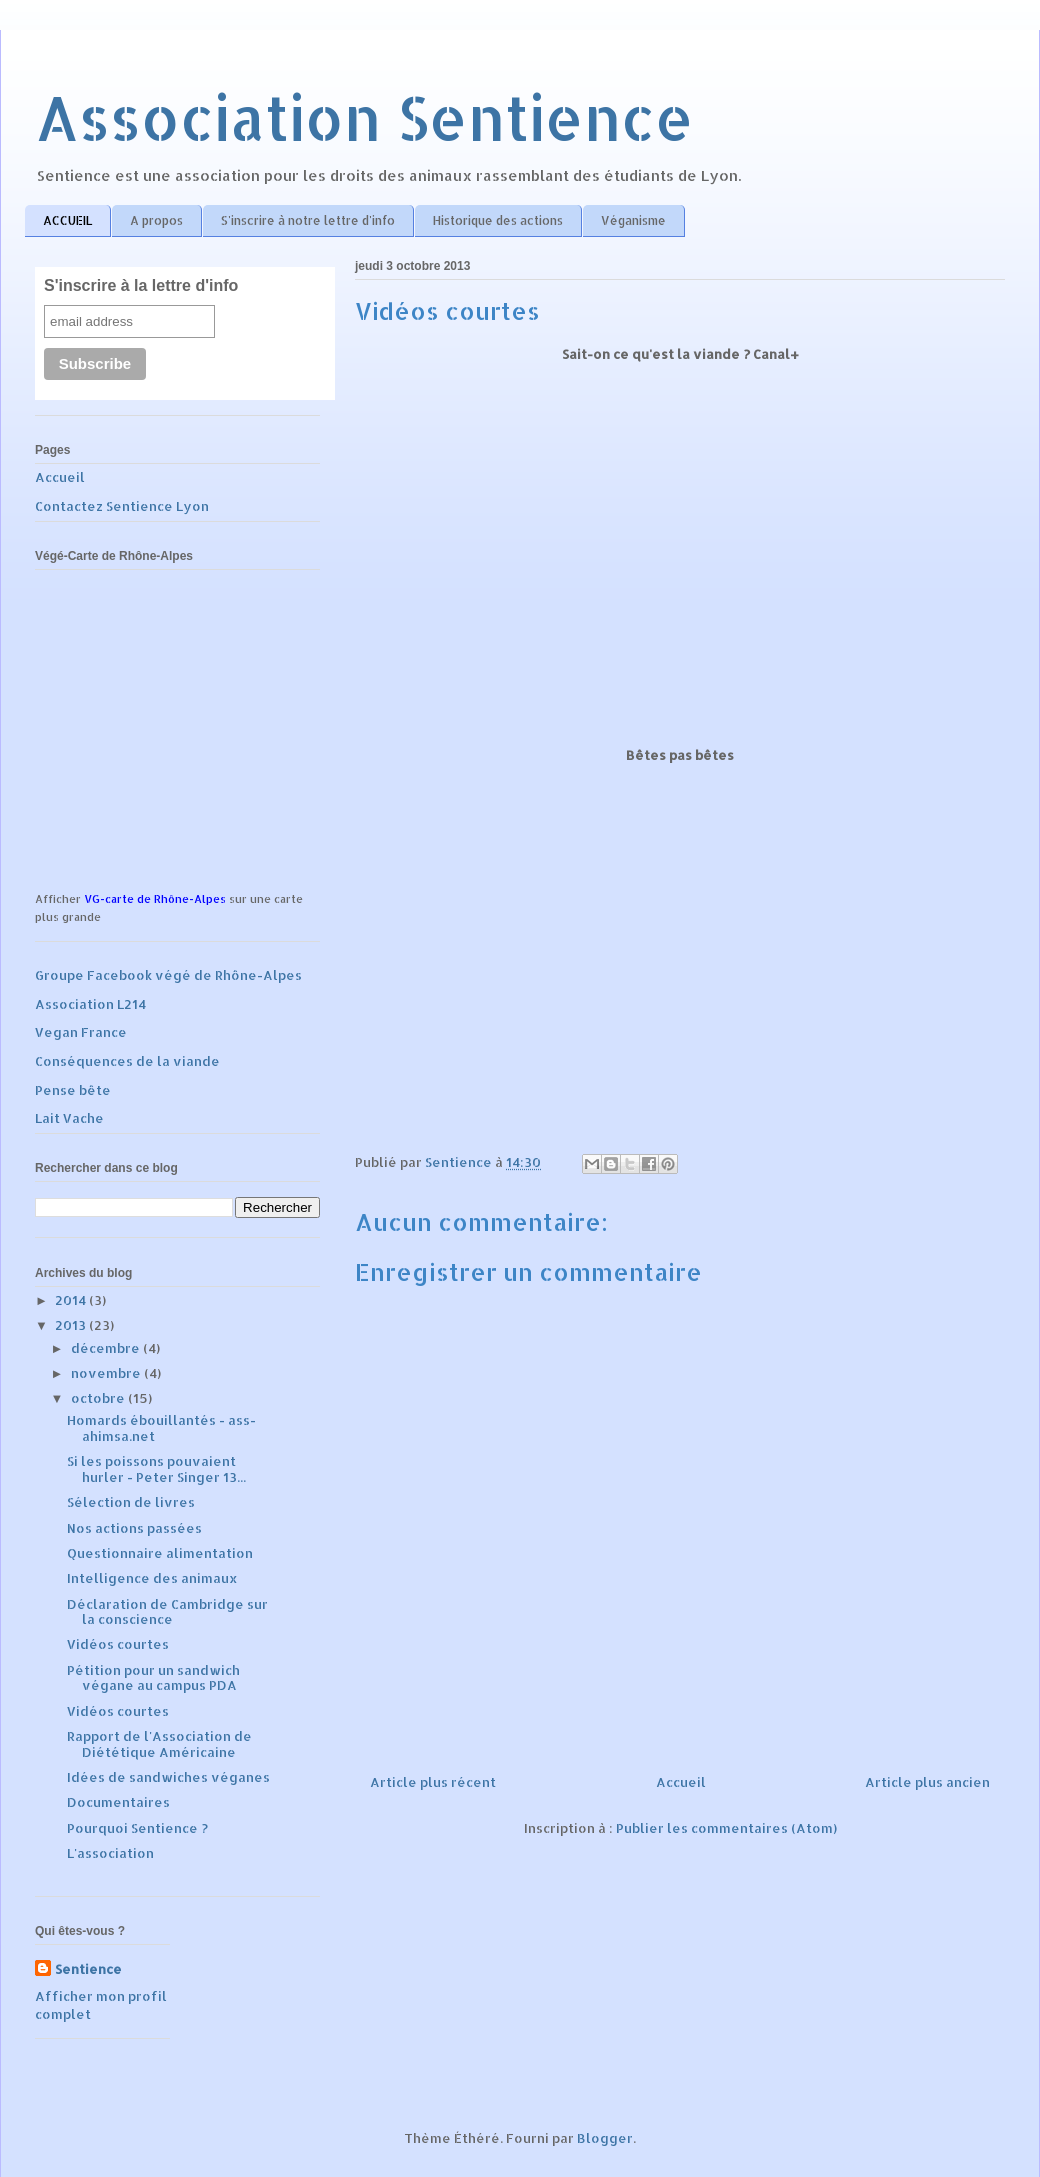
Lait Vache (69, 1118)
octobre (99, 1398)
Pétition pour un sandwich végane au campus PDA (153, 1678)
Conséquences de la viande (127, 1061)
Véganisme (633, 220)
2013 (72, 1325)
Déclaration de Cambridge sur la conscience (167, 1612)
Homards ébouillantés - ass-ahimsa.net (161, 1428)
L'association (110, 1853)
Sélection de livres (131, 1502)
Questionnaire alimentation (160, 1553)
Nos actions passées (134, 1528)
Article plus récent (433, 1782)
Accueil (681, 1782)
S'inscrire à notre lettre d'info (308, 220)
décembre (107, 1348)
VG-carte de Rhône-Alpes (155, 899)
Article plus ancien (927, 1782)
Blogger (605, 2138)
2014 (72, 1300)
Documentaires (118, 1802)
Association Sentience (364, 117)
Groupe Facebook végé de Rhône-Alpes (168, 975)
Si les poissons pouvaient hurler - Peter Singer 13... (156, 1469)
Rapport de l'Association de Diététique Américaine (159, 1744)
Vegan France (81, 1032)
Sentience (88, 1969)
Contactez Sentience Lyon (122, 506)
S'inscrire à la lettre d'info (141, 285)
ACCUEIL (67, 220)
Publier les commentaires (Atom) (726, 1828)
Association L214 (90, 1004)
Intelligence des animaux (152, 1578)
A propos (156, 220)
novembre (107, 1373)
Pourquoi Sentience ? (137, 1828)
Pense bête (73, 1090)
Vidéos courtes (118, 1644)
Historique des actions (498, 220)
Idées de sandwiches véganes (168, 1777)
